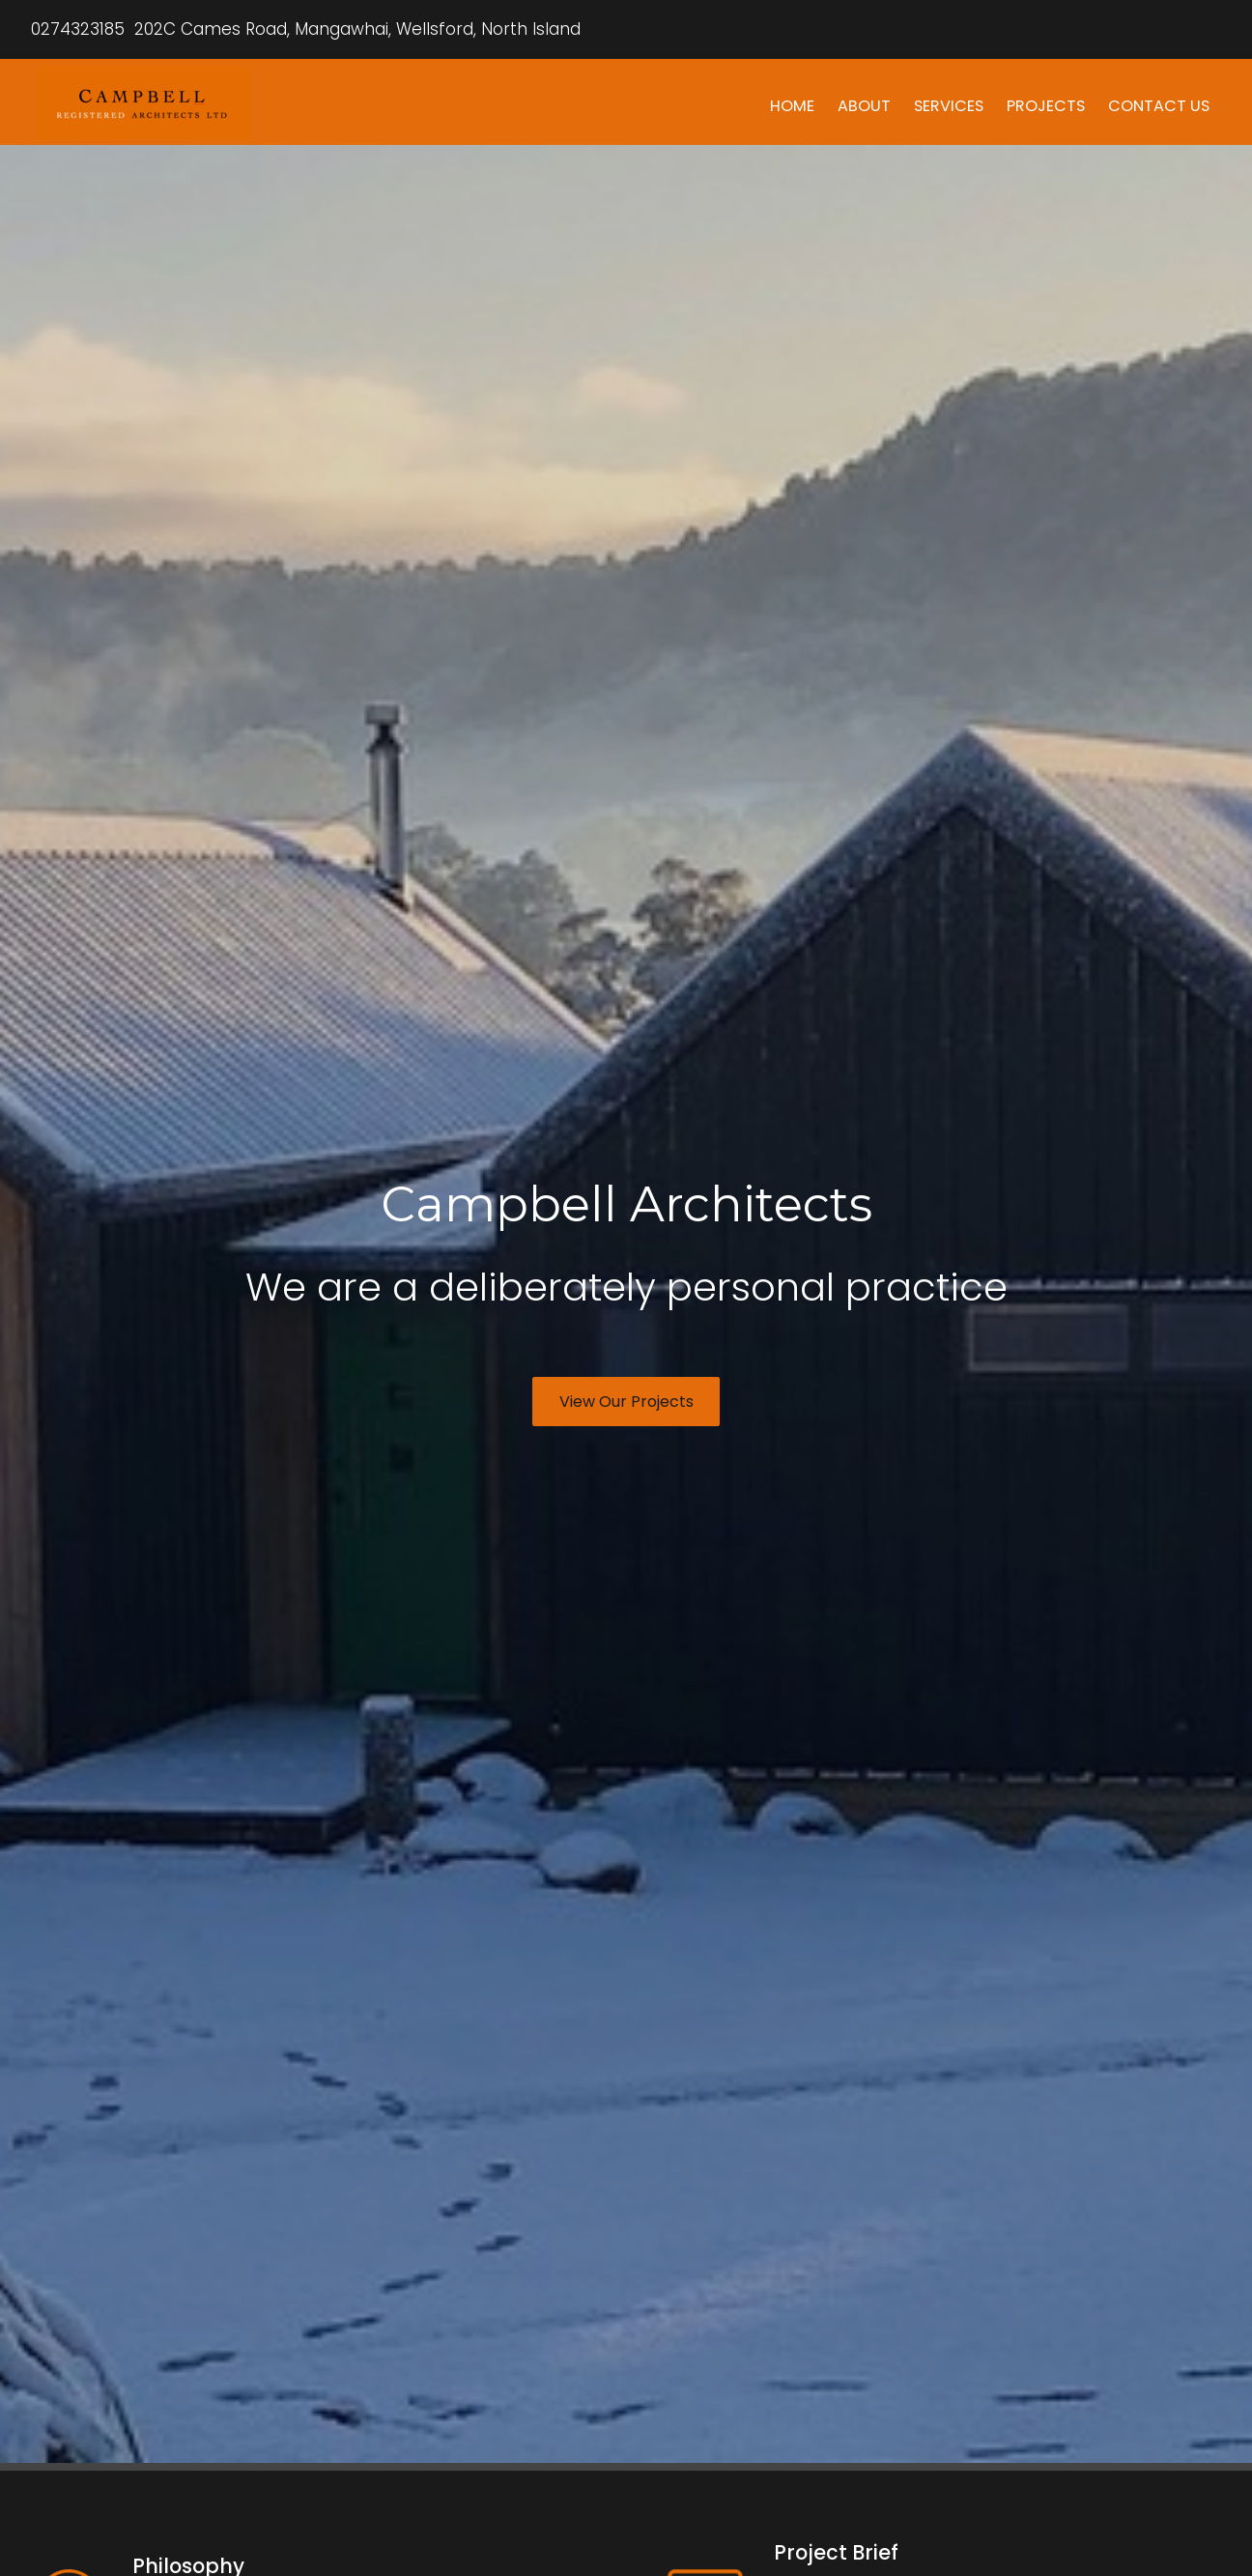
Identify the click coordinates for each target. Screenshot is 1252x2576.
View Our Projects (626, 1401)
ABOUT (864, 106)
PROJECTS (1046, 106)
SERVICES (948, 106)
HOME (792, 106)
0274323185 (78, 29)
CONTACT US (1158, 106)
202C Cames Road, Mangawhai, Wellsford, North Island (355, 29)
